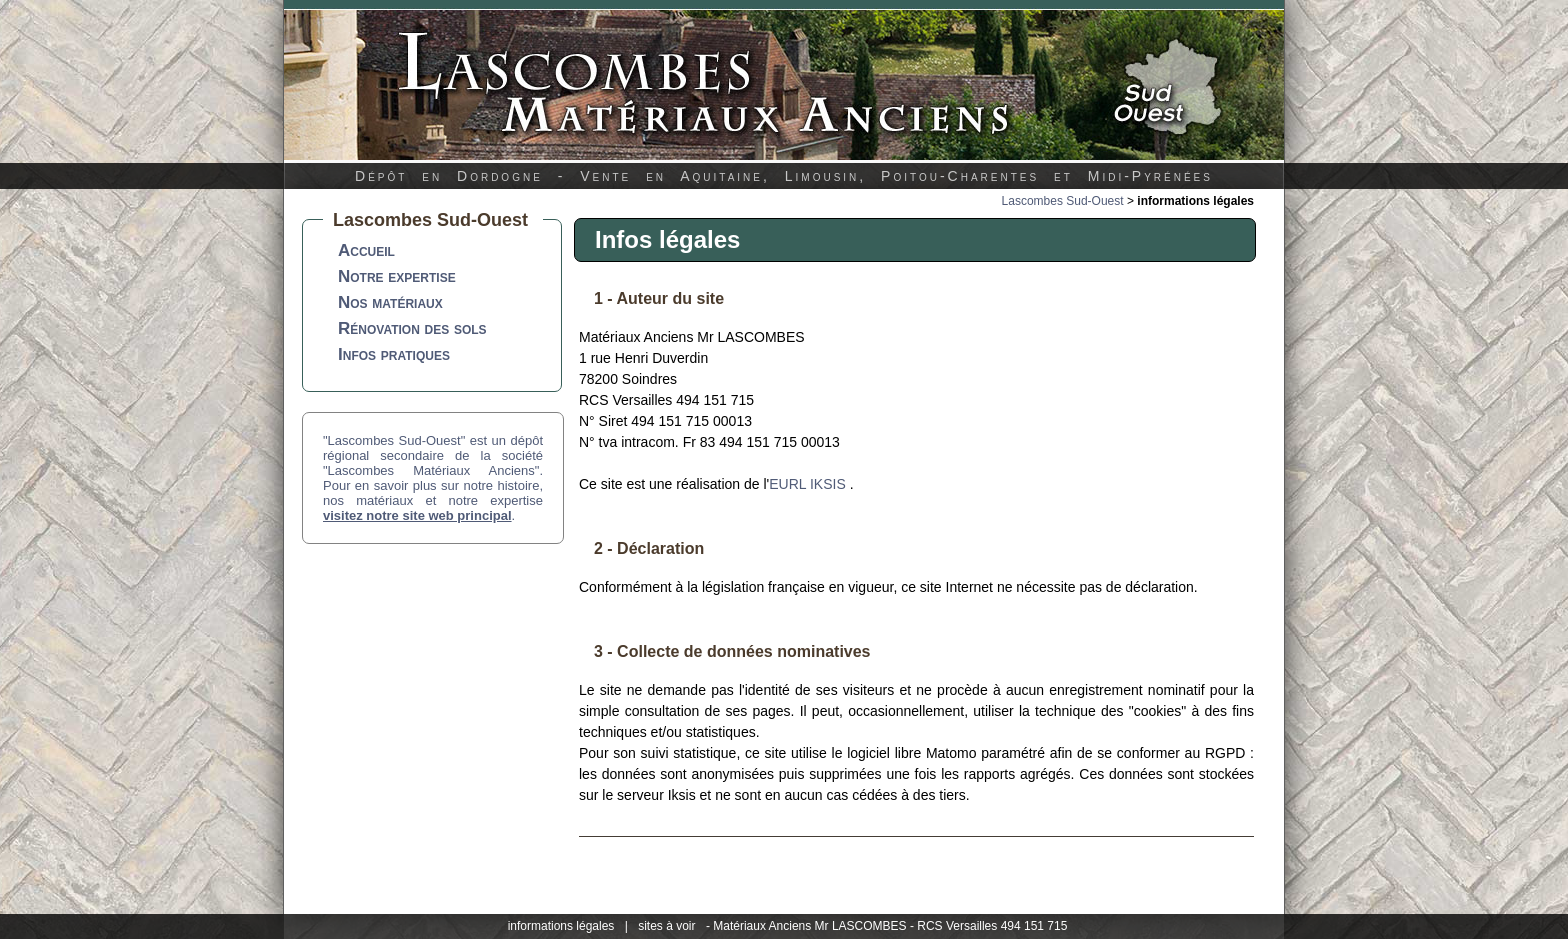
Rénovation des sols (412, 328)
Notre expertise (397, 276)
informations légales (561, 926)
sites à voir (666, 926)
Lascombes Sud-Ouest (1063, 201)
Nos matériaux (390, 302)
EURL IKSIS (807, 484)
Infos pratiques (394, 354)
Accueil (366, 250)
